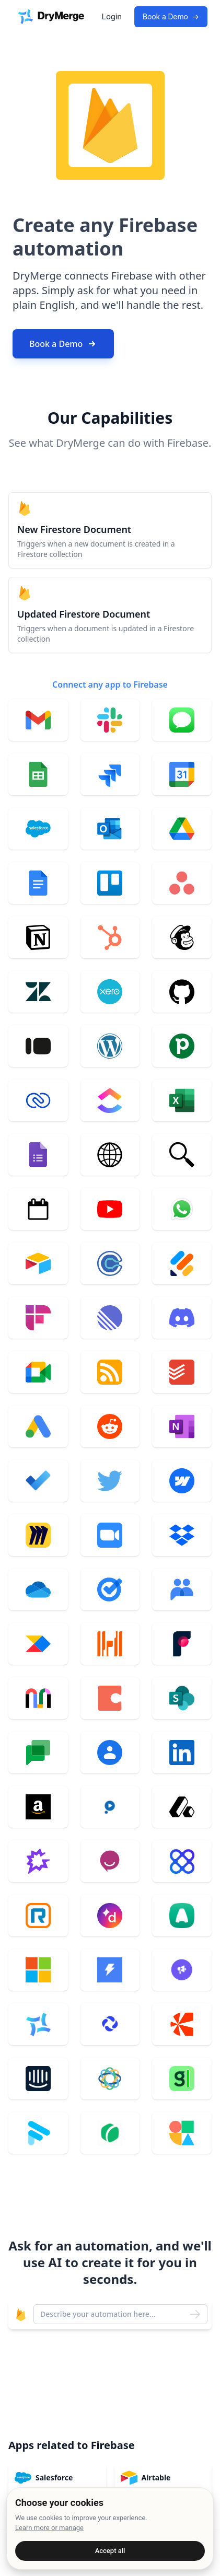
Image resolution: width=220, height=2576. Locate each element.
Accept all (110, 2551)
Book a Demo (171, 16)
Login (112, 16)
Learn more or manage (49, 2528)
